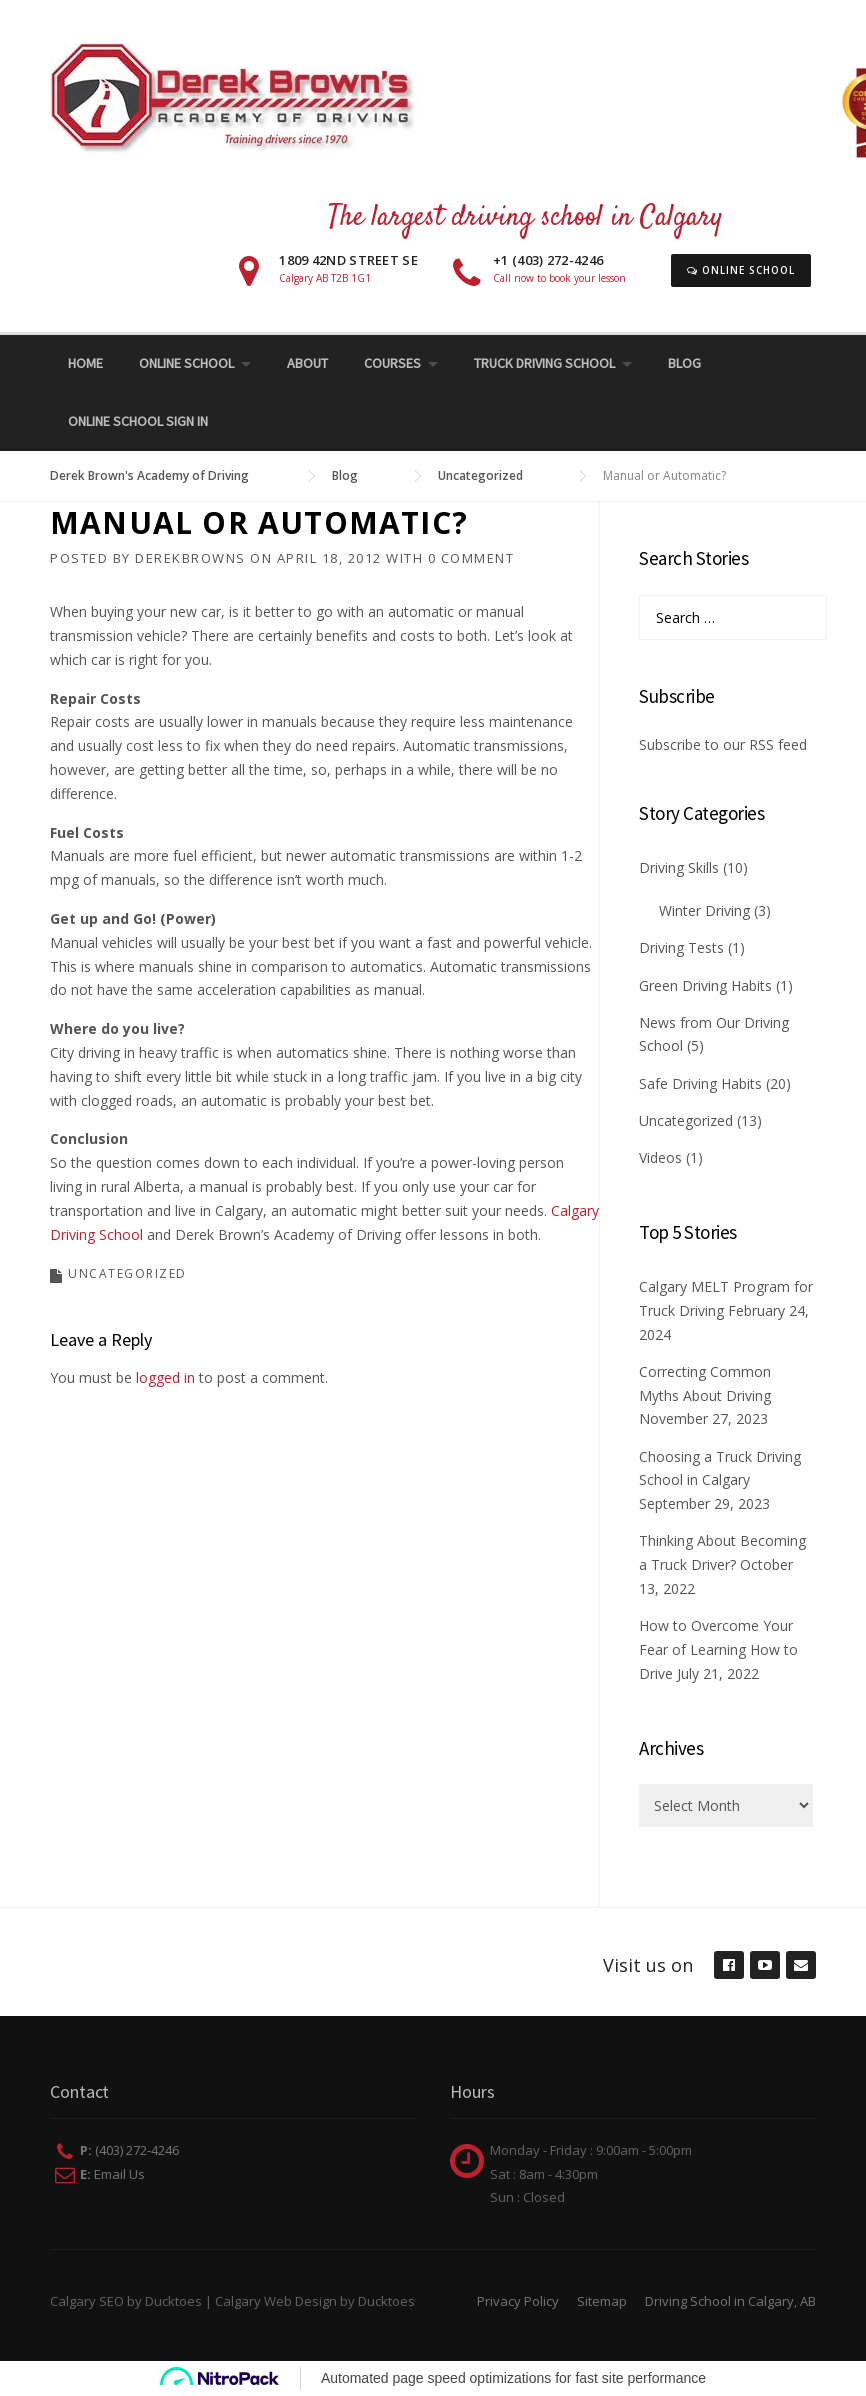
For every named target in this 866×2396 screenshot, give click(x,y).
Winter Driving (704, 910)
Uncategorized (127, 1273)
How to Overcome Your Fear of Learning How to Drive (718, 1649)
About (307, 363)
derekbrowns (190, 558)
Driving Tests (681, 947)
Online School (741, 270)
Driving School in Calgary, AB (730, 2301)
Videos (660, 1157)
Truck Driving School (544, 363)
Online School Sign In (138, 421)
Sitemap (602, 2301)
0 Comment (471, 558)
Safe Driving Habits (700, 1083)
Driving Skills (679, 867)
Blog (684, 363)
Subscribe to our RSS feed (723, 744)
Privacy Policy (518, 2301)
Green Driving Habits (705, 985)
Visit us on (648, 1965)
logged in (165, 1377)
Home (85, 363)
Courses (392, 363)
